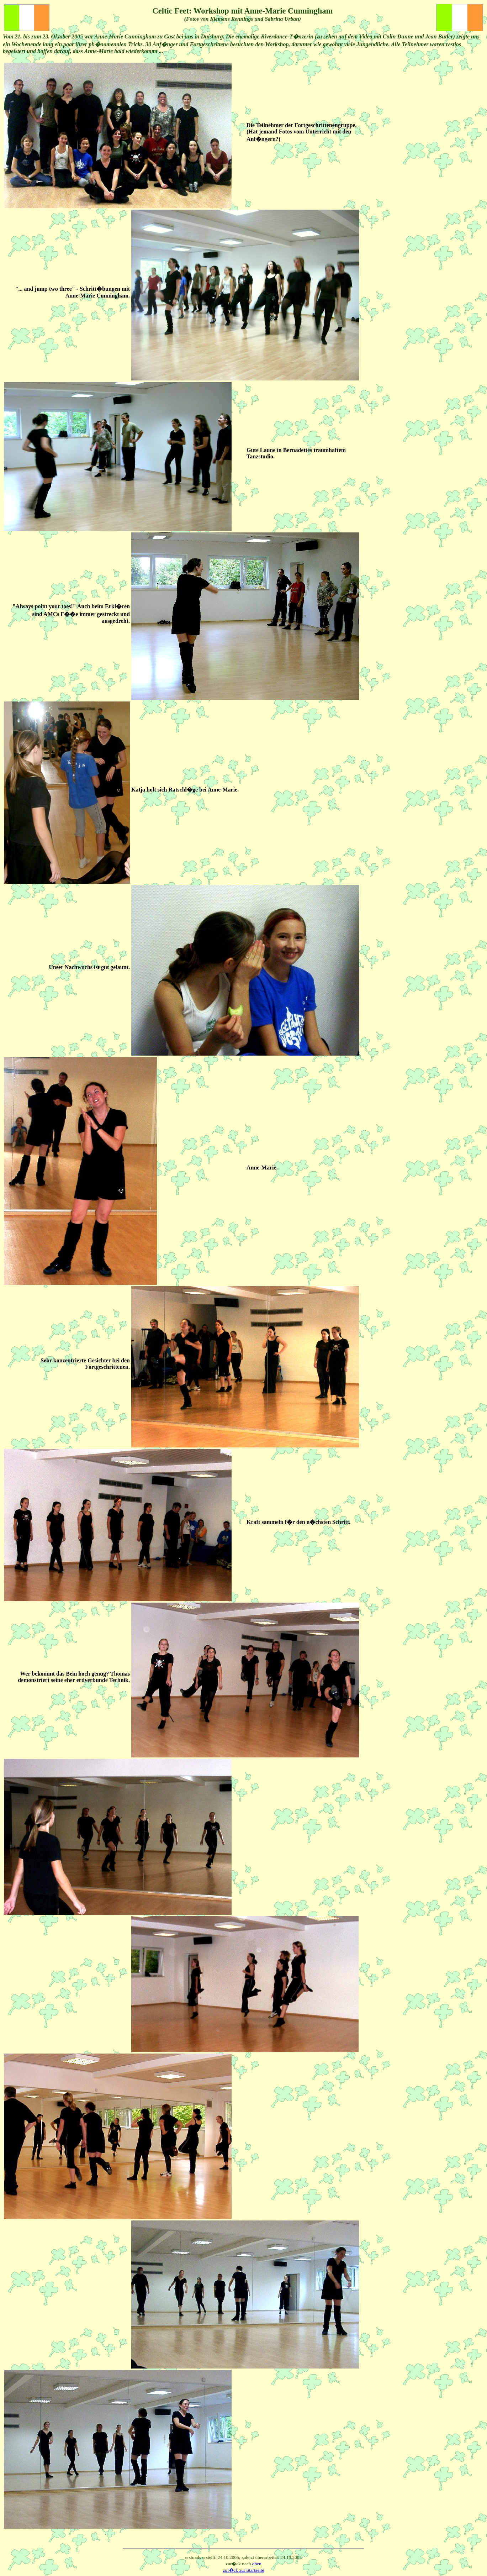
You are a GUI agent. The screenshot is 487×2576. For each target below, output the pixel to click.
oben (256, 2563)
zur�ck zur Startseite (243, 2570)
